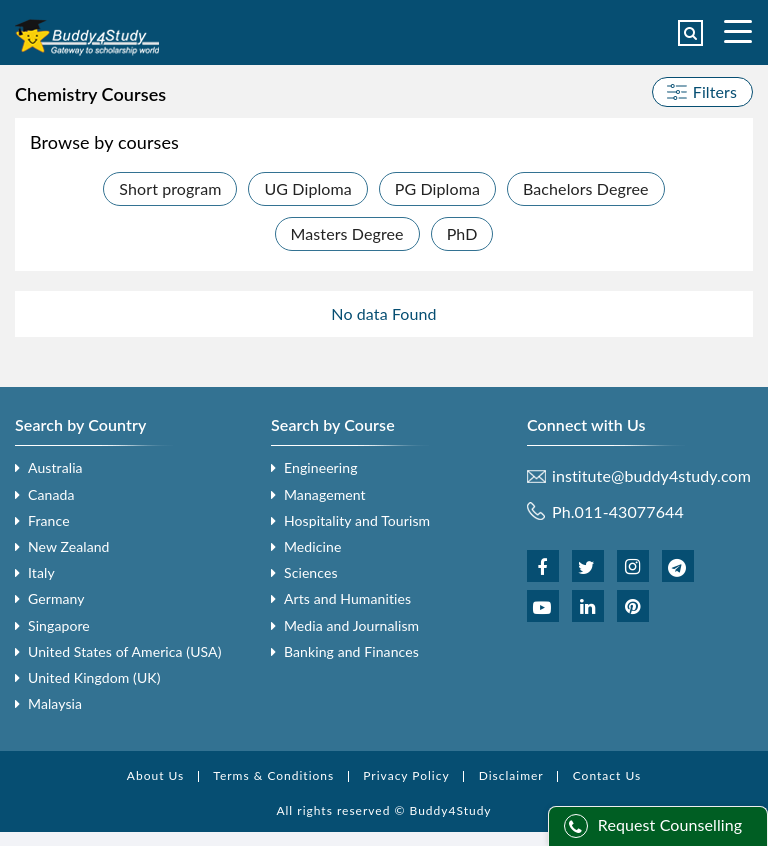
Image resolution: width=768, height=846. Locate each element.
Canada (51, 494)
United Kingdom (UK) (94, 677)
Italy (41, 572)
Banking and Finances (351, 651)
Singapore (59, 625)
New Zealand (69, 546)
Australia (55, 467)
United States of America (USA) (125, 651)
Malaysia (55, 703)
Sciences (311, 572)
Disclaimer (511, 775)
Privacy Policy (406, 775)
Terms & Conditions (273, 775)
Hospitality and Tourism (357, 520)
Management (325, 494)
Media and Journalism (351, 625)
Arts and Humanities (347, 598)
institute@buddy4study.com (651, 476)
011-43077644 (629, 511)
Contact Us (607, 775)
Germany (56, 598)
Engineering (321, 467)
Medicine (312, 546)
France (49, 520)
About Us (155, 775)
